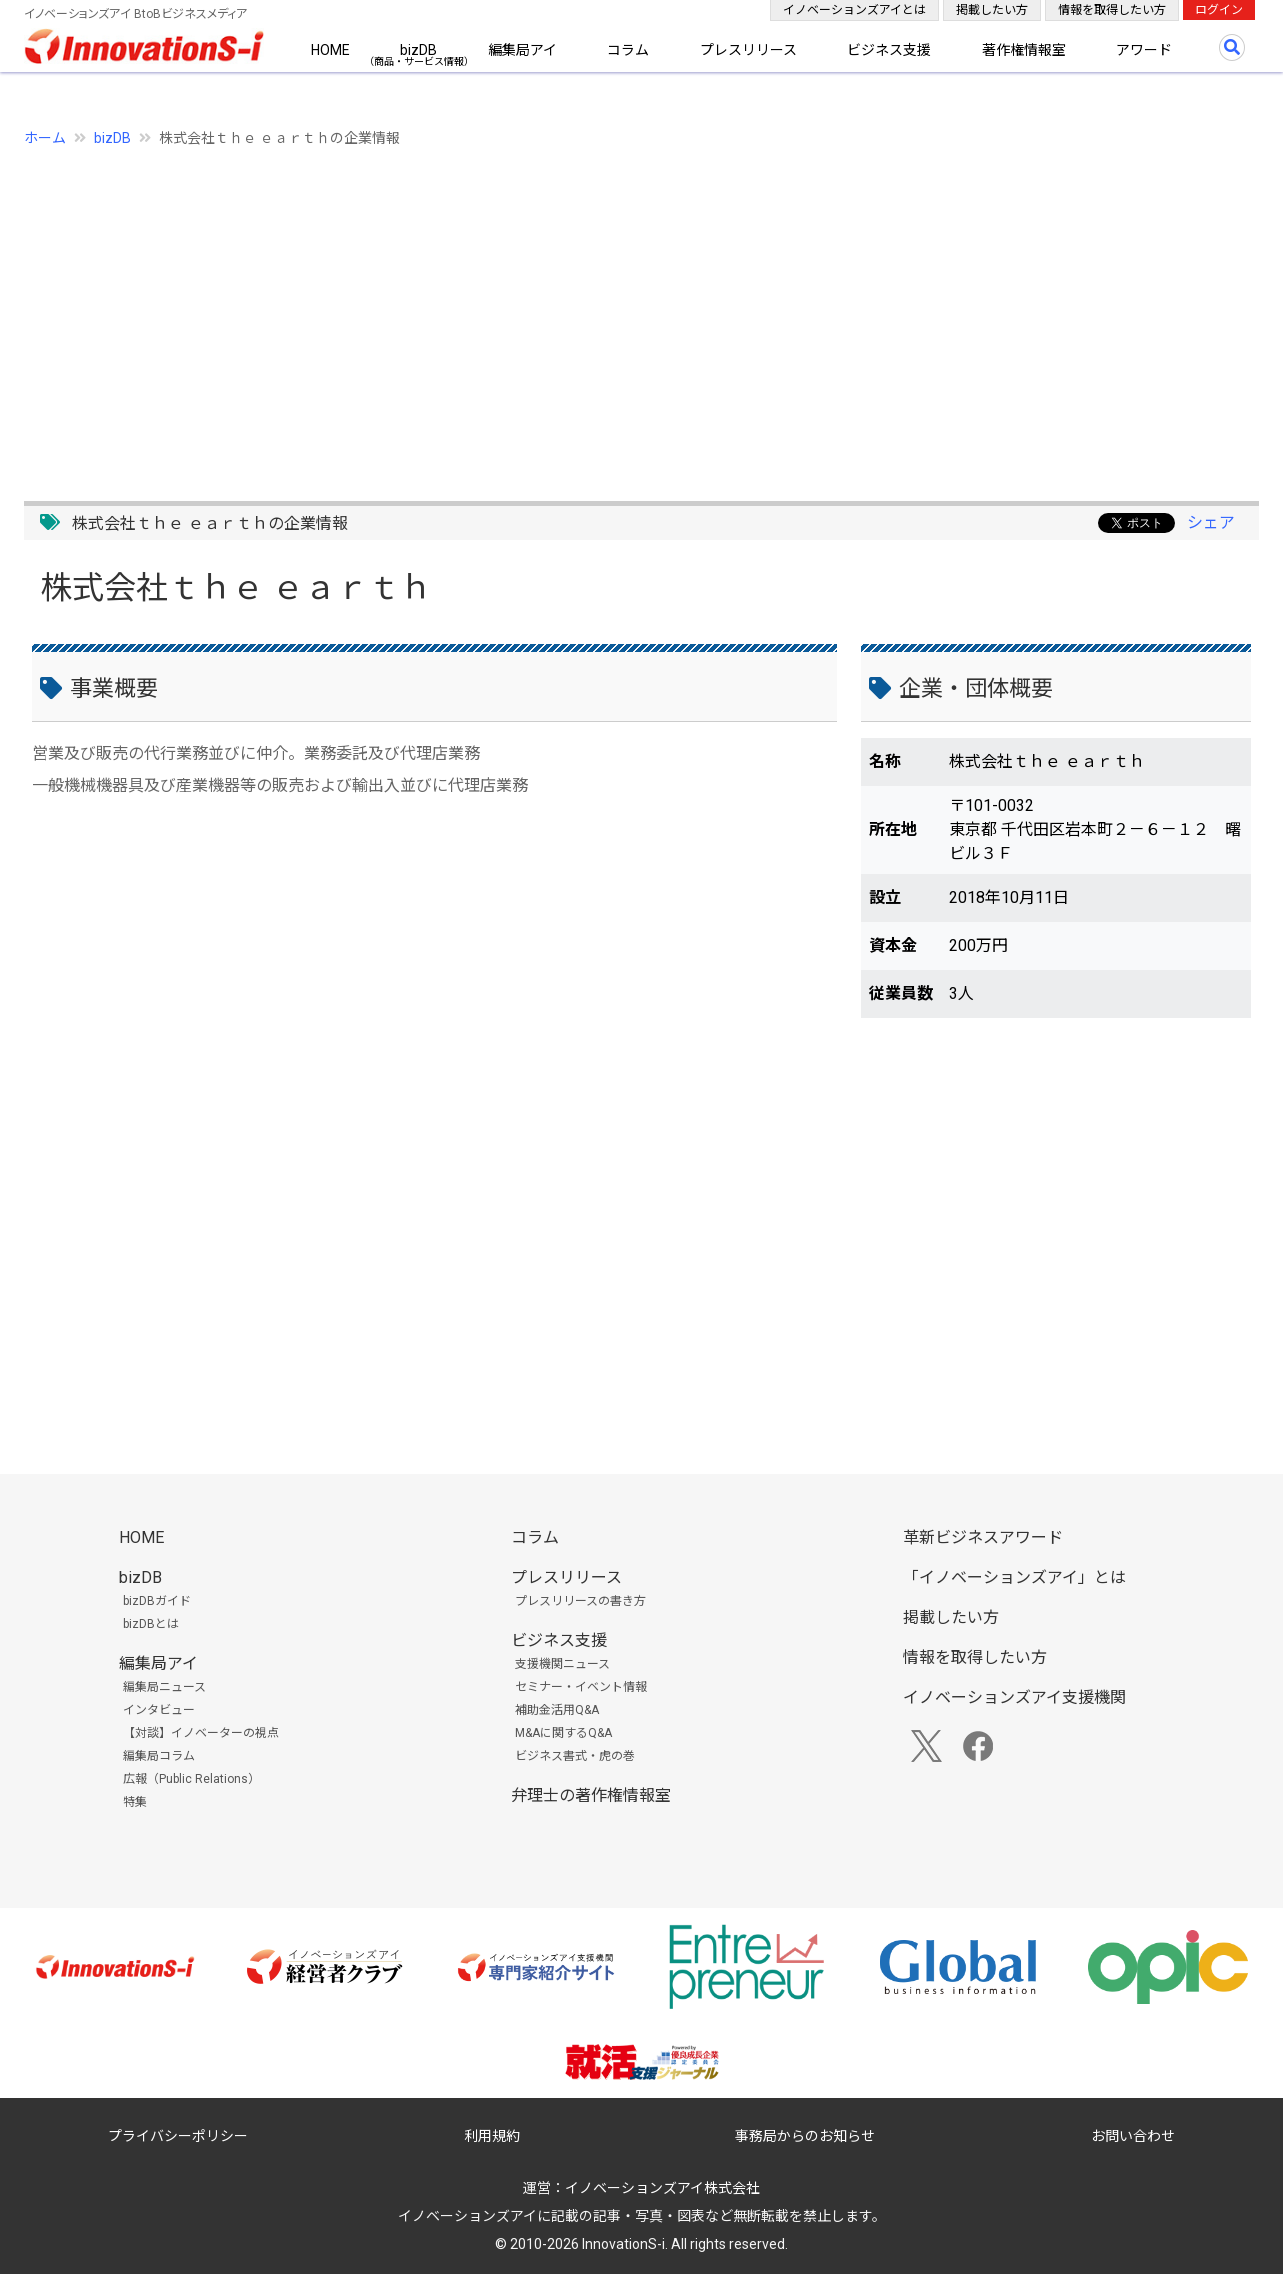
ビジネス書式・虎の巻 (575, 1756)
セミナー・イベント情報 (581, 1687)
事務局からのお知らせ (805, 2136)
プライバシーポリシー (178, 2136)
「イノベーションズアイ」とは (1014, 1577)
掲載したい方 (992, 10)
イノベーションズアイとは (854, 10)
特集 (135, 1802)
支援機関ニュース (562, 1664)
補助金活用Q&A (557, 1710)
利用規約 (492, 2136)
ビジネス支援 (889, 50)
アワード (1144, 50)
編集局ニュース (164, 1687)
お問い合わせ (1133, 2136)
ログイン (1219, 10)
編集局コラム (159, 1756)
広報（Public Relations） (191, 1779)
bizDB (418, 50)
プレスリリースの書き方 (580, 1601)
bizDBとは (151, 1624)
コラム (628, 50)
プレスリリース (748, 50)
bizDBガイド (157, 1601)
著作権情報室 (1024, 50)
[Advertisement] (624, 313)
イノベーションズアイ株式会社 (662, 2188)
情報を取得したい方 (1112, 10)
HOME (330, 50)
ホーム (45, 138)
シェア (1211, 522)
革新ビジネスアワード (983, 1537)
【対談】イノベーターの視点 (201, 1733)
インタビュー (159, 1710)
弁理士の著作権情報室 (591, 1795)
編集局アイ (522, 50)
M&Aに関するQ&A (563, 1733)
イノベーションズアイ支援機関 (1014, 1697)
